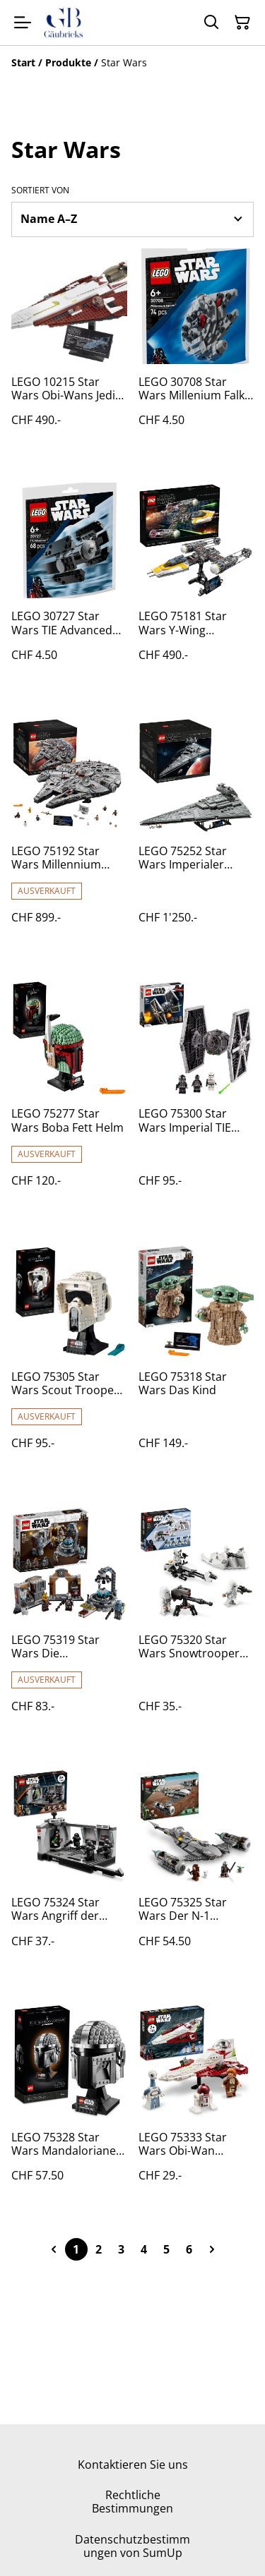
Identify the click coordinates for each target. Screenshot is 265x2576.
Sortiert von (40, 190)
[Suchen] (211, 22)
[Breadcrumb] (132, 63)
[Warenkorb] (242, 22)
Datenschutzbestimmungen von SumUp (132, 2546)
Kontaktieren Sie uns (133, 2464)
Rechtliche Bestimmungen (132, 2501)
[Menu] (22, 22)
